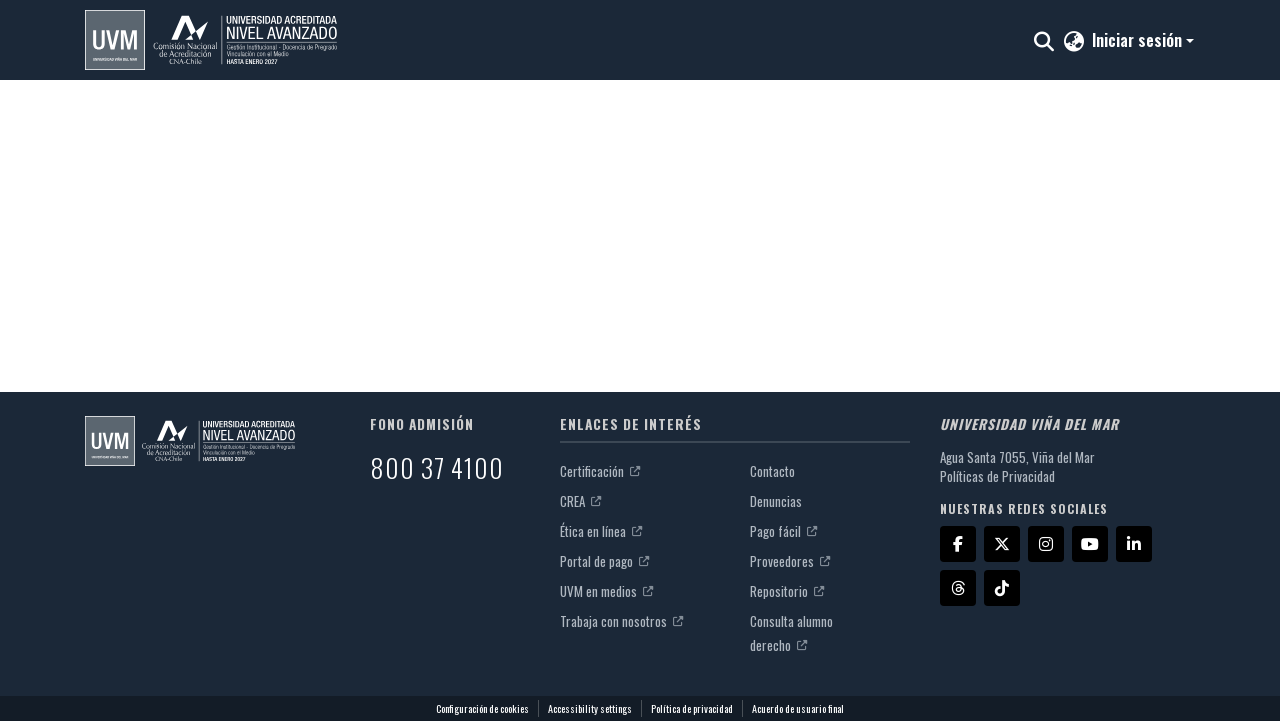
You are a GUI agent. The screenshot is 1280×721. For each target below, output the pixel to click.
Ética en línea (601, 531)
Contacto (772, 471)
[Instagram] (1046, 544)
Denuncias (776, 501)
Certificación (600, 471)
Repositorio (787, 591)
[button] (211, 40)
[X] (1002, 544)
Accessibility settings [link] (590, 708)
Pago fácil (783, 531)
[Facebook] (958, 544)
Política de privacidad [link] (692, 708)
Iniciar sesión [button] (1139, 40)
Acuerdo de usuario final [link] (798, 708)
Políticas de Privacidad (997, 476)
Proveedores (790, 561)
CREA (580, 501)
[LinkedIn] (1134, 544)
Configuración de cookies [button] (482, 708)
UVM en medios (606, 591)
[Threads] (958, 588)
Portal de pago (604, 561)
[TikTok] (1002, 588)
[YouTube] (1090, 544)
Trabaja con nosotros (621, 621)
